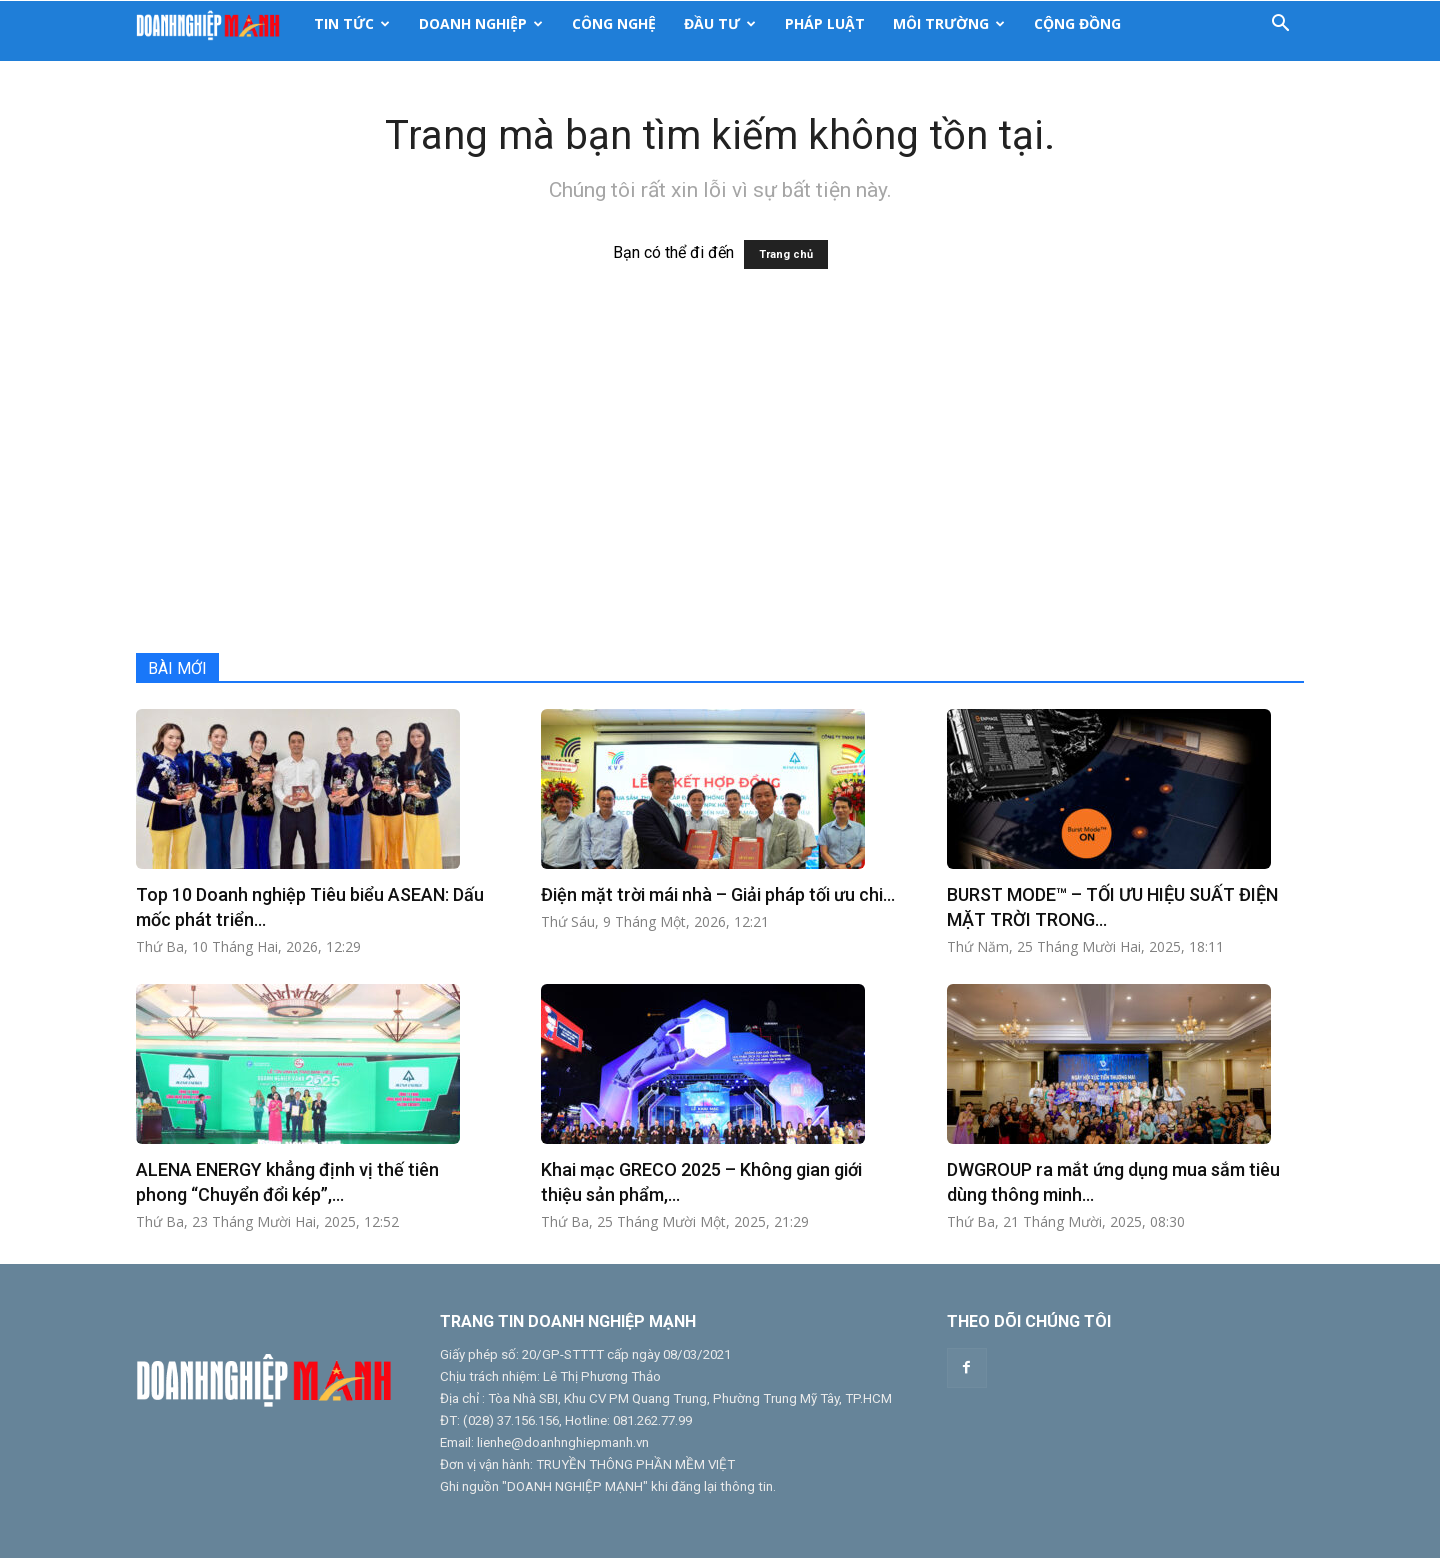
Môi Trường (949, 23)
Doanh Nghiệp (481, 23)
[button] (1280, 24)
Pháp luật (825, 23)
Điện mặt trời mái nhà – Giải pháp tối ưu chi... (718, 894)
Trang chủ (786, 254)
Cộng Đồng (1077, 23)
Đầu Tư (720, 23)
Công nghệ (614, 23)
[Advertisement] (720, 473)
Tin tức (352, 23)
